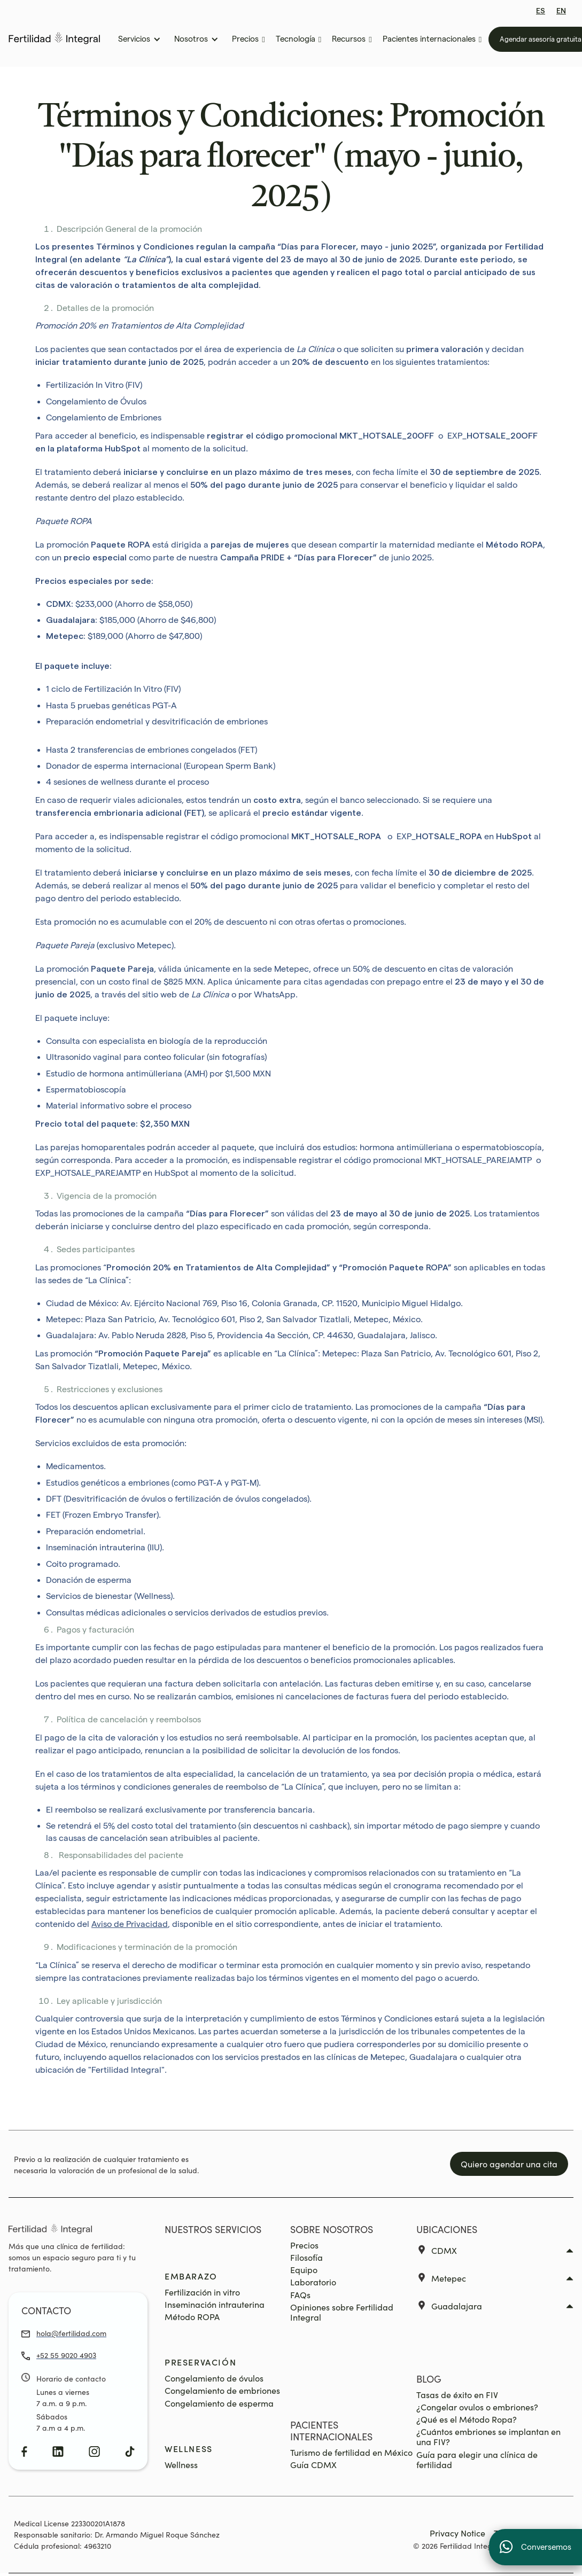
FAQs (300, 2295)
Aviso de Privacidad (129, 1924)
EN (561, 11)
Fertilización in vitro (202, 2292)
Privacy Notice (457, 2533)
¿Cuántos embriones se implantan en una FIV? (488, 2436)
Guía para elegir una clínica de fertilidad (477, 2459)
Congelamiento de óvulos (214, 2378)
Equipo (303, 2270)
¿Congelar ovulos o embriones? (477, 2407)
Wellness (181, 2465)
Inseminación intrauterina (215, 2304)
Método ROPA (192, 2317)
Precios (304, 2245)
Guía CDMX (313, 2465)
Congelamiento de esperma (219, 2403)
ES (540, 11)
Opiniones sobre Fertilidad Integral (341, 2312)
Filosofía (306, 2257)
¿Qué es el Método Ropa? (466, 2419)
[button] (138, 39)
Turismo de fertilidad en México (351, 2452)
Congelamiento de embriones (222, 2390)
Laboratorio (313, 2282)
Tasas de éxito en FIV (457, 2395)
